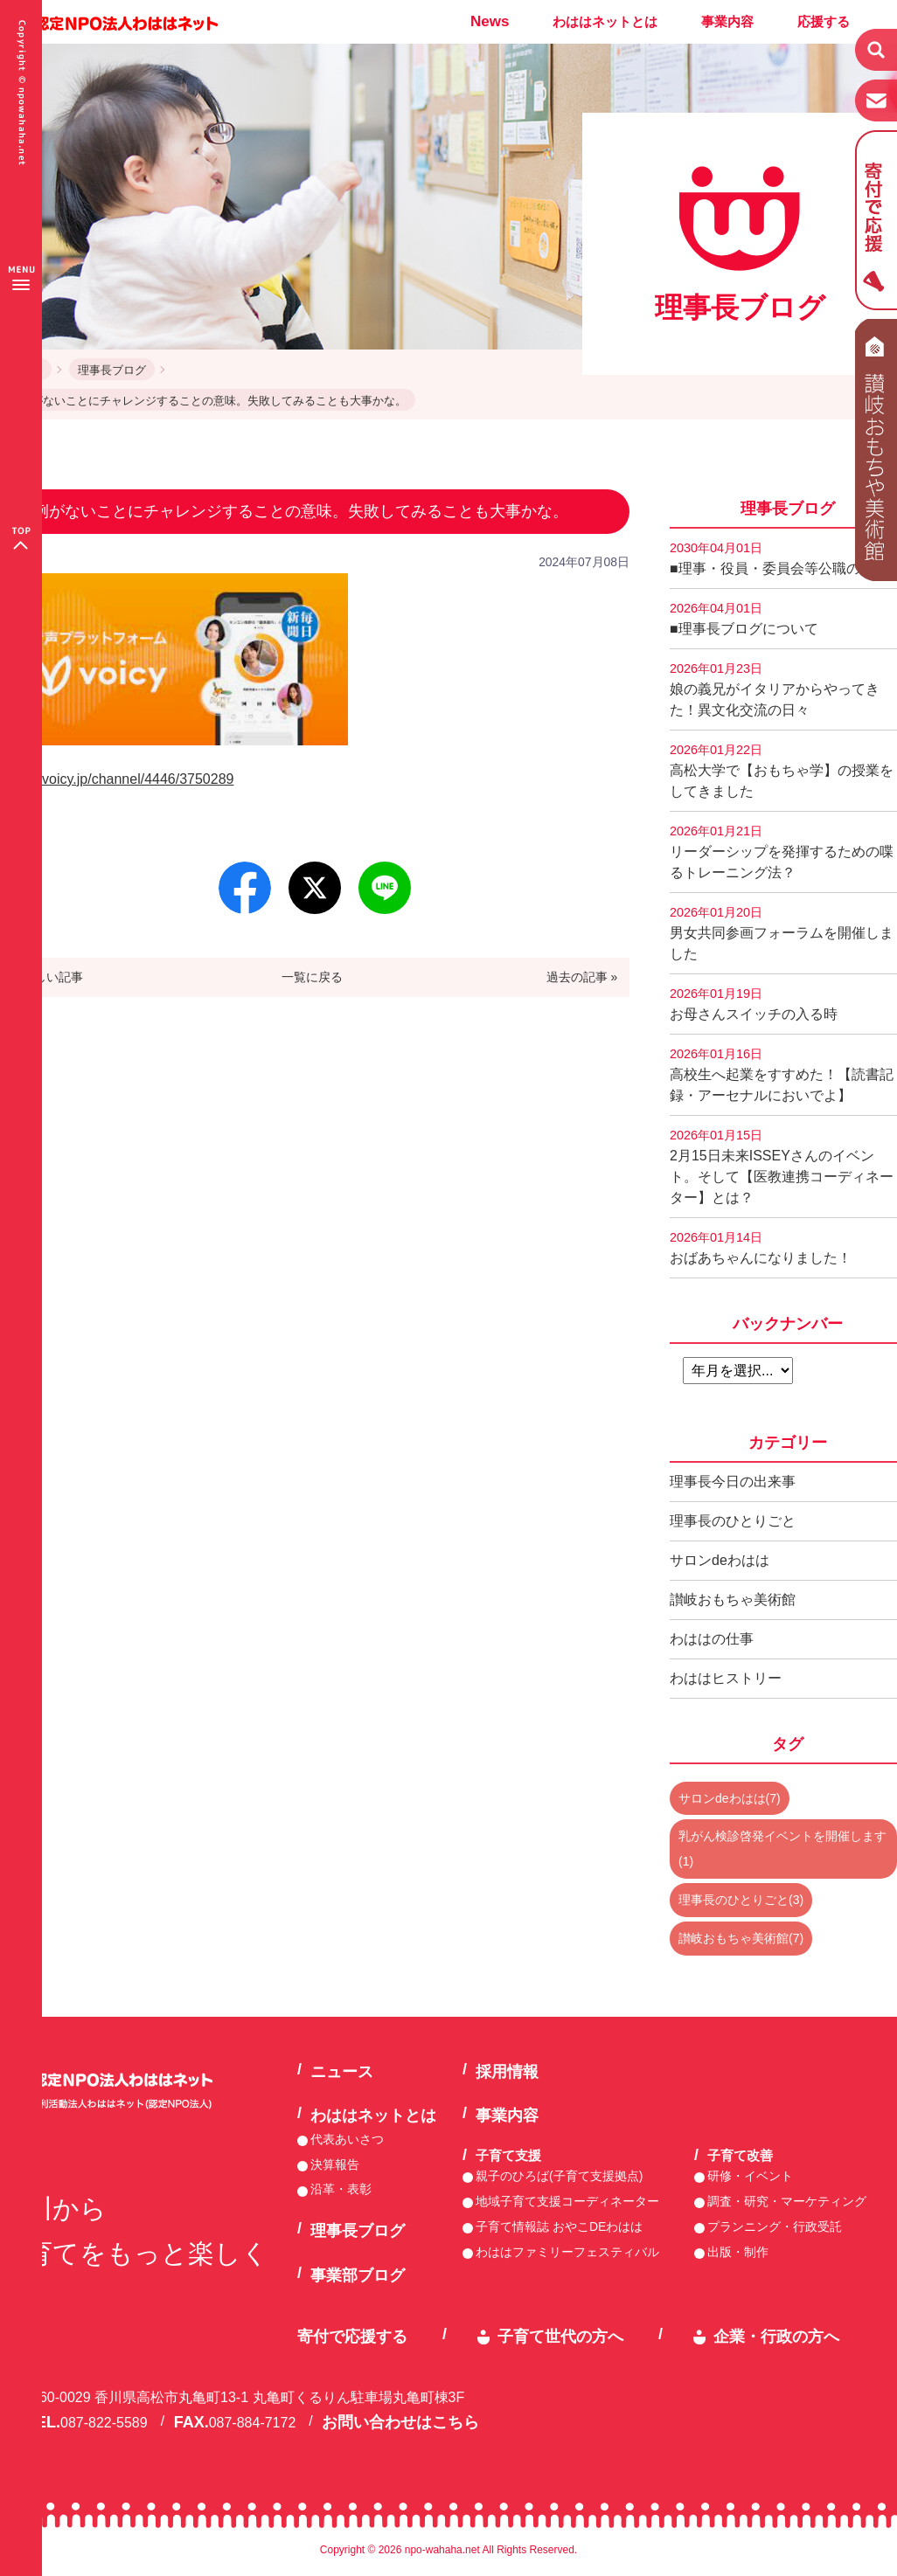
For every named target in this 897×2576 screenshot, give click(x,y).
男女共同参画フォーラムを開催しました (782, 933)
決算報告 (334, 2164)
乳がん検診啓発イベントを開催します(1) (782, 1848)
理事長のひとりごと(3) (740, 1900)
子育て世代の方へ (560, 2336)
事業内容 (727, 21)
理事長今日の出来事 (733, 1481)
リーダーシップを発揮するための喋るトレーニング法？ (782, 852)
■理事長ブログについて (744, 618)
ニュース (341, 2072)
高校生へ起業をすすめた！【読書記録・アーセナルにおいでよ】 (782, 1075)
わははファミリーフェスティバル (567, 2252)
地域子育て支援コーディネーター (567, 2201)
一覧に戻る (312, 977)
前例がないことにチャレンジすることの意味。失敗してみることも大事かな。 (208, 400)
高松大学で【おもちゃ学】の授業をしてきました (782, 771)
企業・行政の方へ (776, 2336)
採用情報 (507, 2072)
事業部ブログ (357, 2275)
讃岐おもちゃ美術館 (733, 1599)
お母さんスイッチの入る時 (754, 1004)
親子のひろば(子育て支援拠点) (559, 2176)
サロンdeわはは (719, 1560)
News (489, 21)
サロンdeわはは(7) (729, 1798)
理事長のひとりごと (733, 1520)
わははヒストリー (726, 1678)
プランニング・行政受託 (774, 2226)
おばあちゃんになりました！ (761, 1247)
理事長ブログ (112, 370)
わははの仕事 (712, 1638)
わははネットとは (605, 21)
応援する (823, 21)
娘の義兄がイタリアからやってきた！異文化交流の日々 (775, 689)
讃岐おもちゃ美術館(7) (740, 1938)
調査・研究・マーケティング (786, 2201)
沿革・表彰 (341, 2189)
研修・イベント (750, 2176)
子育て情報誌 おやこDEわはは (559, 2226)
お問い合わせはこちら (400, 2422)
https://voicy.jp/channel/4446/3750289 (116, 779)
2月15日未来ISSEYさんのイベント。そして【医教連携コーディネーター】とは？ (782, 1166)
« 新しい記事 (48, 977)
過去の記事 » (582, 977)
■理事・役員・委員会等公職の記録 (779, 558)
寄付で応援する (352, 2336)
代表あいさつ (347, 2139)
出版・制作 (737, 2252)
